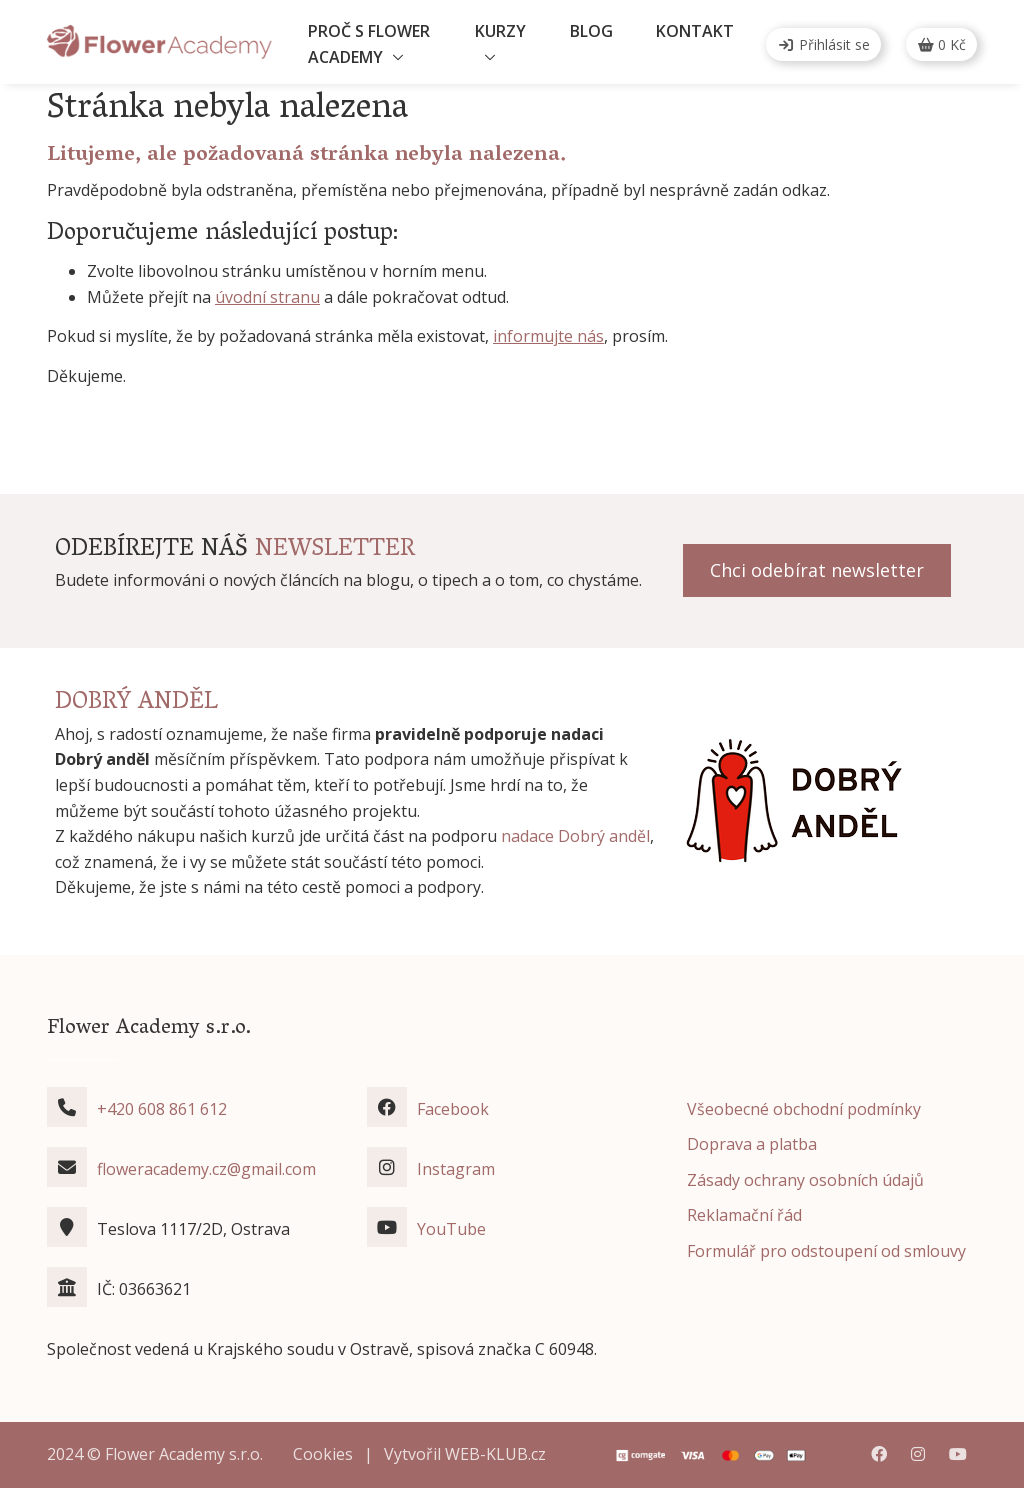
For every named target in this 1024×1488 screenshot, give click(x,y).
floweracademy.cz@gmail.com (206, 1169)
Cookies (323, 1454)
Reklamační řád (744, 1215)
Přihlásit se (823, 44)
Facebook (453, 1109)
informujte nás (548, 336)
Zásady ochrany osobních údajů (805, 1180)
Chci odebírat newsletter (817, 570)
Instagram (456, 1169)
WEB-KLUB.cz (495, 1454)
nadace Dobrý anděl (575, 836)
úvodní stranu (267, 297)
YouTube (451, 1229)
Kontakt (695, 31)
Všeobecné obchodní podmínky (804, 1109)
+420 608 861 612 (162, 1109)
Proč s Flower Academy (369, 44)
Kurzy (500, 31)
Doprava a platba (752, 1144)
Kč (942, 44)
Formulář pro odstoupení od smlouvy (826, 1251)
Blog (591, 31)
